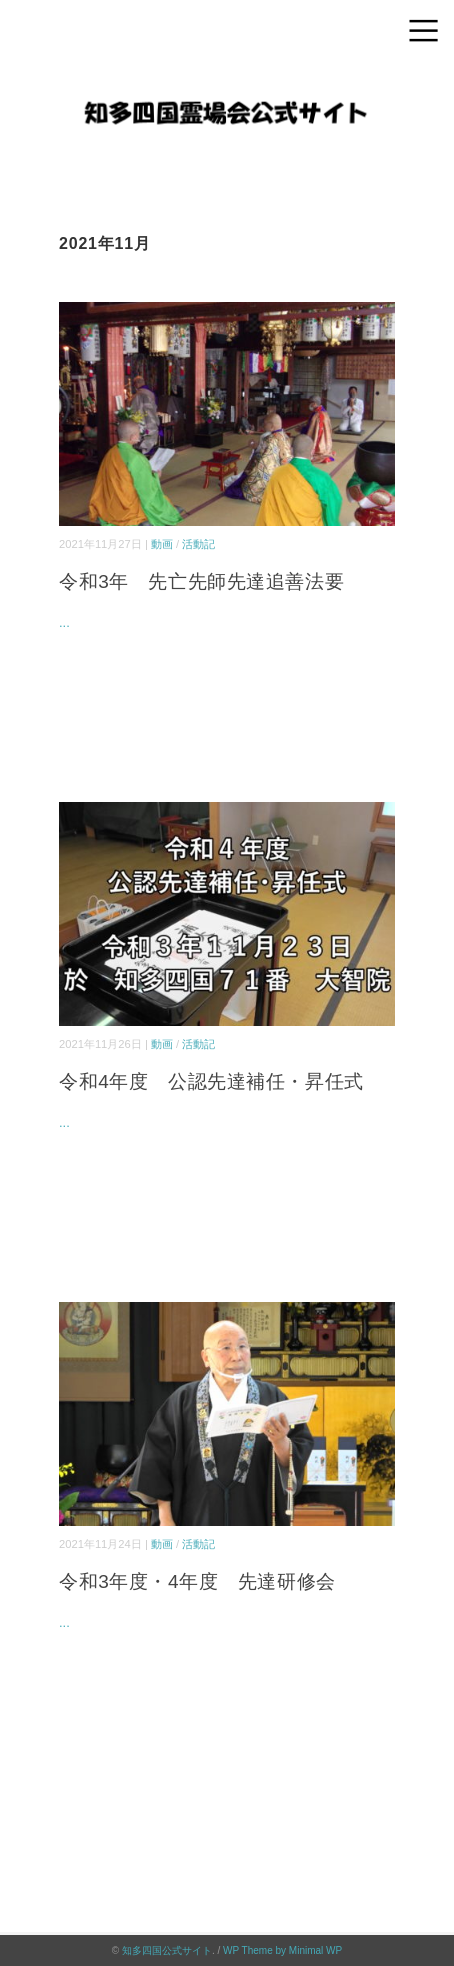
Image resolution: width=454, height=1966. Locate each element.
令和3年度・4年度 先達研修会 (197, 1581)
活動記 (198, 544)
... (64, 622)
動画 (162, 544)
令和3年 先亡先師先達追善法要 (201, 581)
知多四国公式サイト (167, 1950)
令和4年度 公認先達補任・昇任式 (211, 1081)
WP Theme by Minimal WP (282, 1950)
